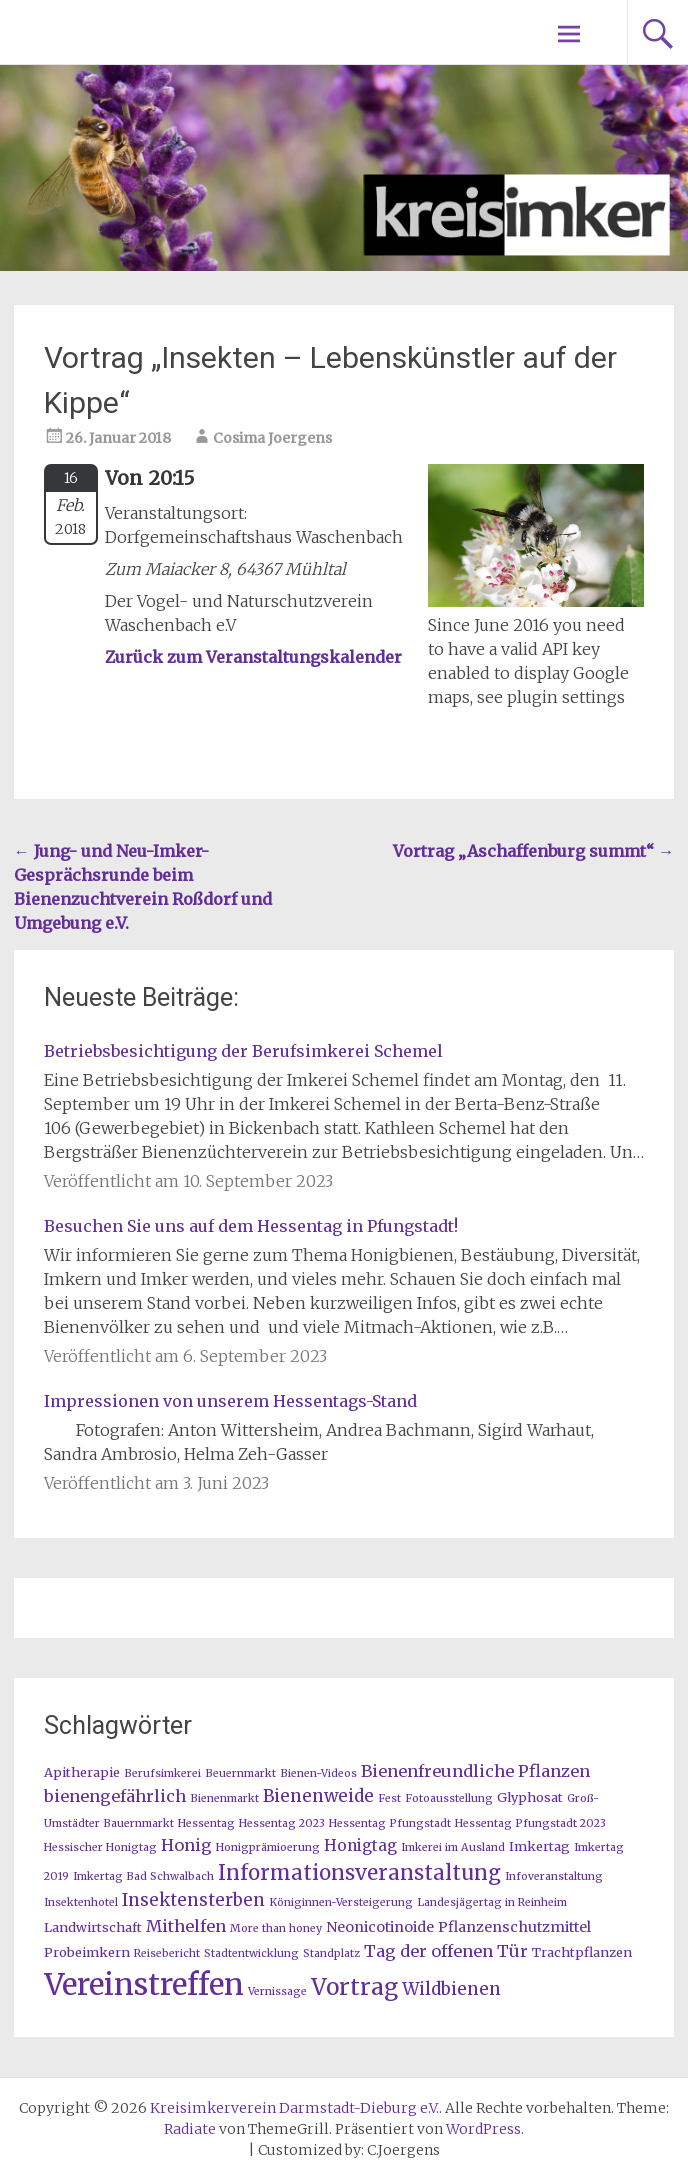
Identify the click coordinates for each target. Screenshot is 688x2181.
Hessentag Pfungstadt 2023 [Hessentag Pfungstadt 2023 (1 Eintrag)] (530, 1823)
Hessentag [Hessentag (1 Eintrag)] (206, 1823)
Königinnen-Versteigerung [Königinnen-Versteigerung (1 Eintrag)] (341, 1902)
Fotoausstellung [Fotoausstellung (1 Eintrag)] (449, 1798)
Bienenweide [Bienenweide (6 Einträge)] (318, 1796)
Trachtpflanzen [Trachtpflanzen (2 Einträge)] (582, 1952)
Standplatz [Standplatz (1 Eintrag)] (331, 1953)
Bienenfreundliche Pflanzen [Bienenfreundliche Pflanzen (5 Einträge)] (475, 1771)
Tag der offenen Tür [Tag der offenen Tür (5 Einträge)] (446, 1951)
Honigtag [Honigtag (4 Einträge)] (360, 1845)
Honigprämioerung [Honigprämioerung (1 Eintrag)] (268, 1847)
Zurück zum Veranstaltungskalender (253, 657)
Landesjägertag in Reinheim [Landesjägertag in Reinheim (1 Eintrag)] (492, 1902)
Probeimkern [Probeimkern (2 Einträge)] (87, 1952)
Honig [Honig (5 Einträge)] (186, 1845)
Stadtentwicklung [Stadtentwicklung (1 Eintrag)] (251, 1953)
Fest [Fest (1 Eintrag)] (389, 1798)
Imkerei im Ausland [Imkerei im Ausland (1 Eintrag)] (453, 1847)
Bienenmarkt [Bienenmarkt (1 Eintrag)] (224, 1798)
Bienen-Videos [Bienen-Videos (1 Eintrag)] (318, 1773)
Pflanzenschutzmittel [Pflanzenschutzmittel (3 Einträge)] (514, 1927)
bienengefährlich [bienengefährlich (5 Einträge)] (115, 1796)
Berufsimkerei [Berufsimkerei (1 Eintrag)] (162, 1773)
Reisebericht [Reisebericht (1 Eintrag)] (167, 1953)
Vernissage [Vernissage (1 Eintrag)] (277, 1991)
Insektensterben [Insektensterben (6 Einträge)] (193, 1900)
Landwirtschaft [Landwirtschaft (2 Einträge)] (93, 1927)
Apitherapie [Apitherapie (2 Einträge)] (82, 1772)
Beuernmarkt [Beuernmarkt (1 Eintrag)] (240, 1773)
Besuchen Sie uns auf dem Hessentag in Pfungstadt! (251, 1226)
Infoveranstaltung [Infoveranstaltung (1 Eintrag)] (554, 1876)
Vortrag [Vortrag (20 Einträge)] (354, 1987)
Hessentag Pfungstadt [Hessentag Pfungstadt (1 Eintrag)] (390, 1823)
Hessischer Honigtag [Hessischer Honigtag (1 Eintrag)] (100, 1847)
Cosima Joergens (272, 438)
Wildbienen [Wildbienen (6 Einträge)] (451, 1989)
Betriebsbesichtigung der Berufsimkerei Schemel (243, 1051)
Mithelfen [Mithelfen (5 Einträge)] (186, 1926)
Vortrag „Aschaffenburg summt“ (533, 851)
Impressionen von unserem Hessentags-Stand (230, 1401)
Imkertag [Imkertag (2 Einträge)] (539, 1846)
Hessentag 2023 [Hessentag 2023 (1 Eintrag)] (282, 1823)
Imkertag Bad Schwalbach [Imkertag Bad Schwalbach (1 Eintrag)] (143, 1876)
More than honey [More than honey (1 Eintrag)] (276, 1928)
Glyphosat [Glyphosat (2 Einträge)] (530, 1797)
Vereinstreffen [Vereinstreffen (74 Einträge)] (144, 1984)
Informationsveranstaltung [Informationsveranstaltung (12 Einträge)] (359, 1873)
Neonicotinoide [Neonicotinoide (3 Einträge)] (380, 1927)
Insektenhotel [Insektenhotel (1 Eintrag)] (81, 1902)
